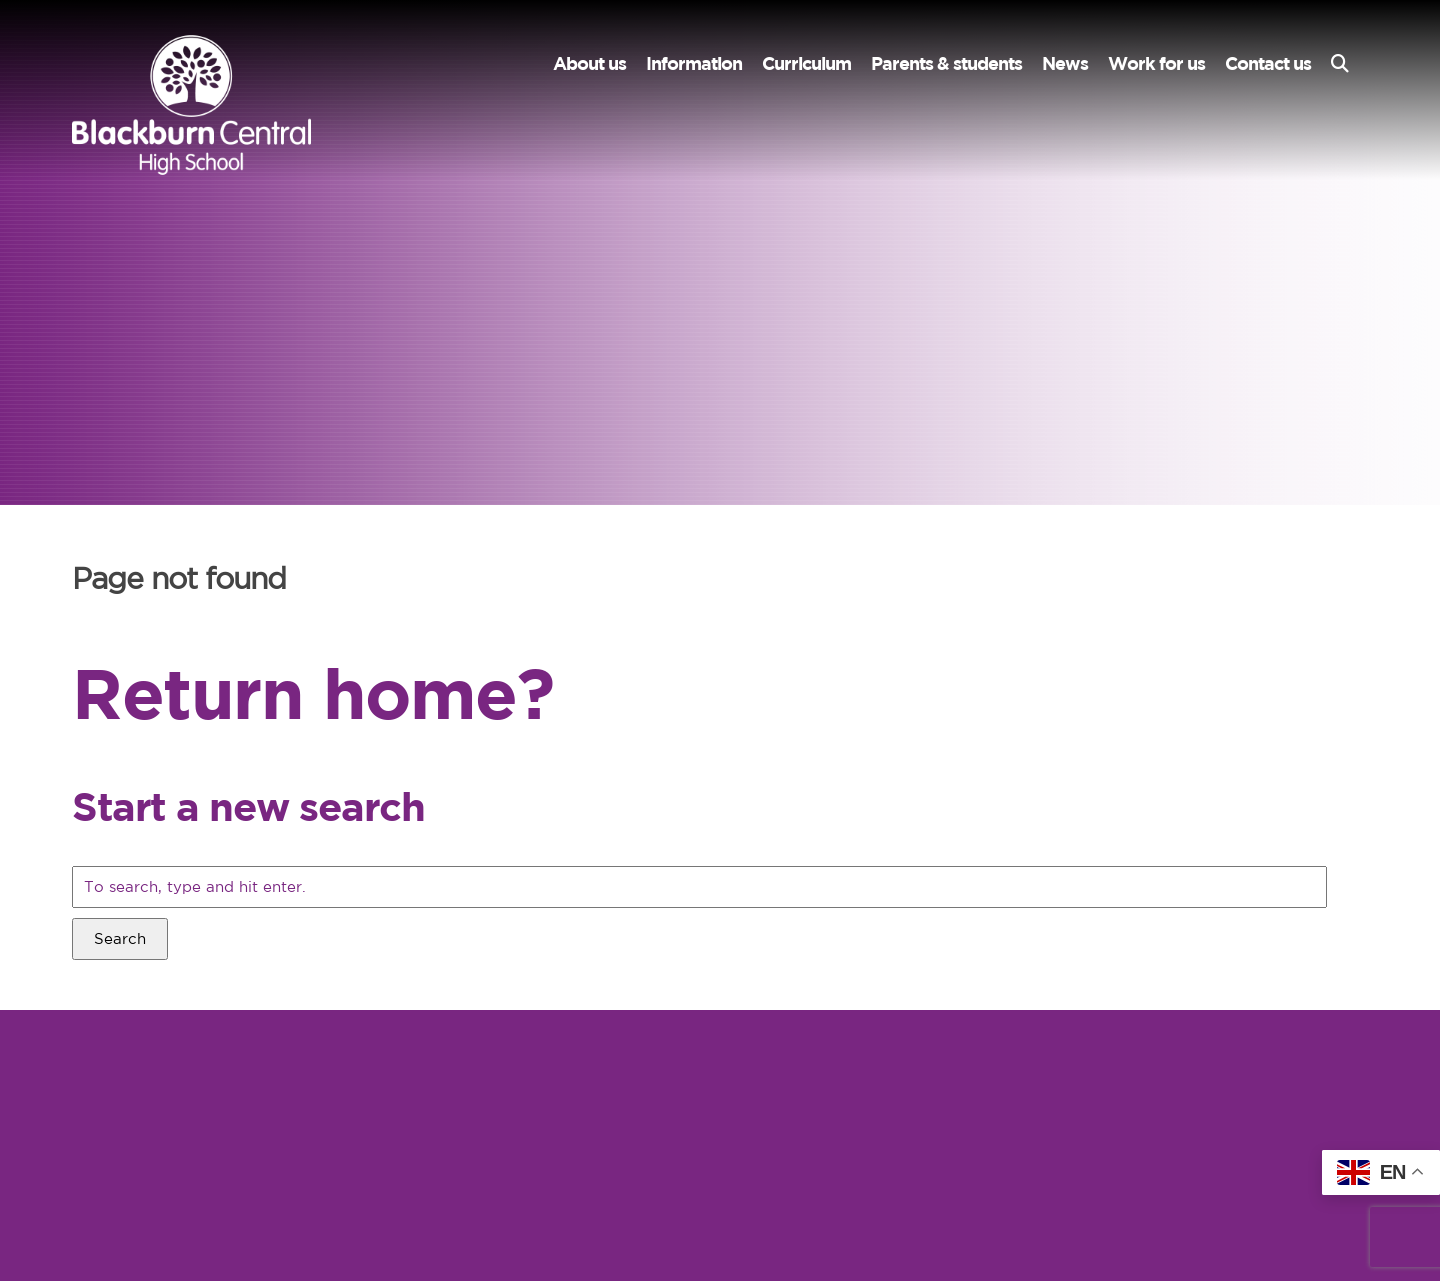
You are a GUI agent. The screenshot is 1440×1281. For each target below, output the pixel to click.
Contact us (1268, 63)
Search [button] (120, 938)
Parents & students (946, 63)
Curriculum (806, 63)
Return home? (312, 692)
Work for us (1156, 63)
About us (589, 63)
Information (694, 63)
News (1065, 63)
